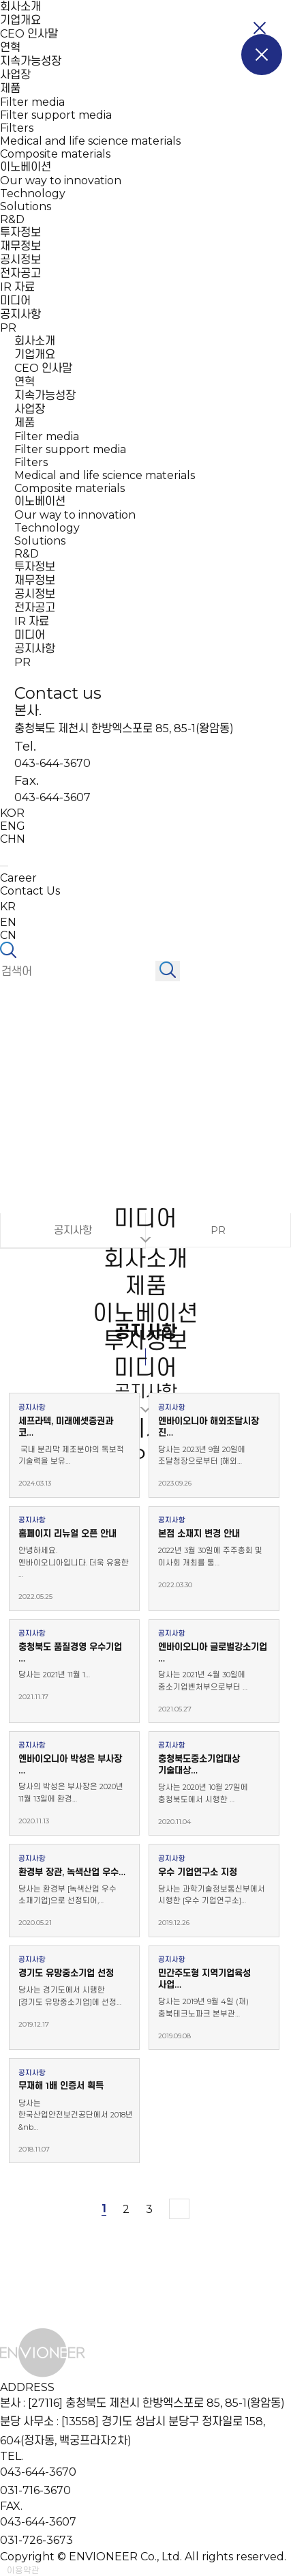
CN (8, 935)
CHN (12, 839)
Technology (32, 193)
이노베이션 (25, 166)
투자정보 (20, 232)
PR (8, 327)
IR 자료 (17, 286)
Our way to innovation (60, 180)
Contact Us (30, 890)
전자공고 (20, 273)
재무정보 (20, 246)
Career (18, 877)
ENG (12, 826)
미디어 (15, 300)
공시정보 (20, 259)
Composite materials (55, 153)
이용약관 (23, 2570)
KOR (12, 813)
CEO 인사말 (29, 33)
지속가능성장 (30, 61)
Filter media (32, 102)
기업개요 (20, 20)
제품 (10, 88)
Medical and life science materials (90, 140)
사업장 (15, 74)
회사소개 (20, 6)
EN (8, 922)
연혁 (10, 47)
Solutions (25, 206)
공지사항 (20, 314)
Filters (16, 127)
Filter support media (56, 114)
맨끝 (179, 2209)
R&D (12, 219)
